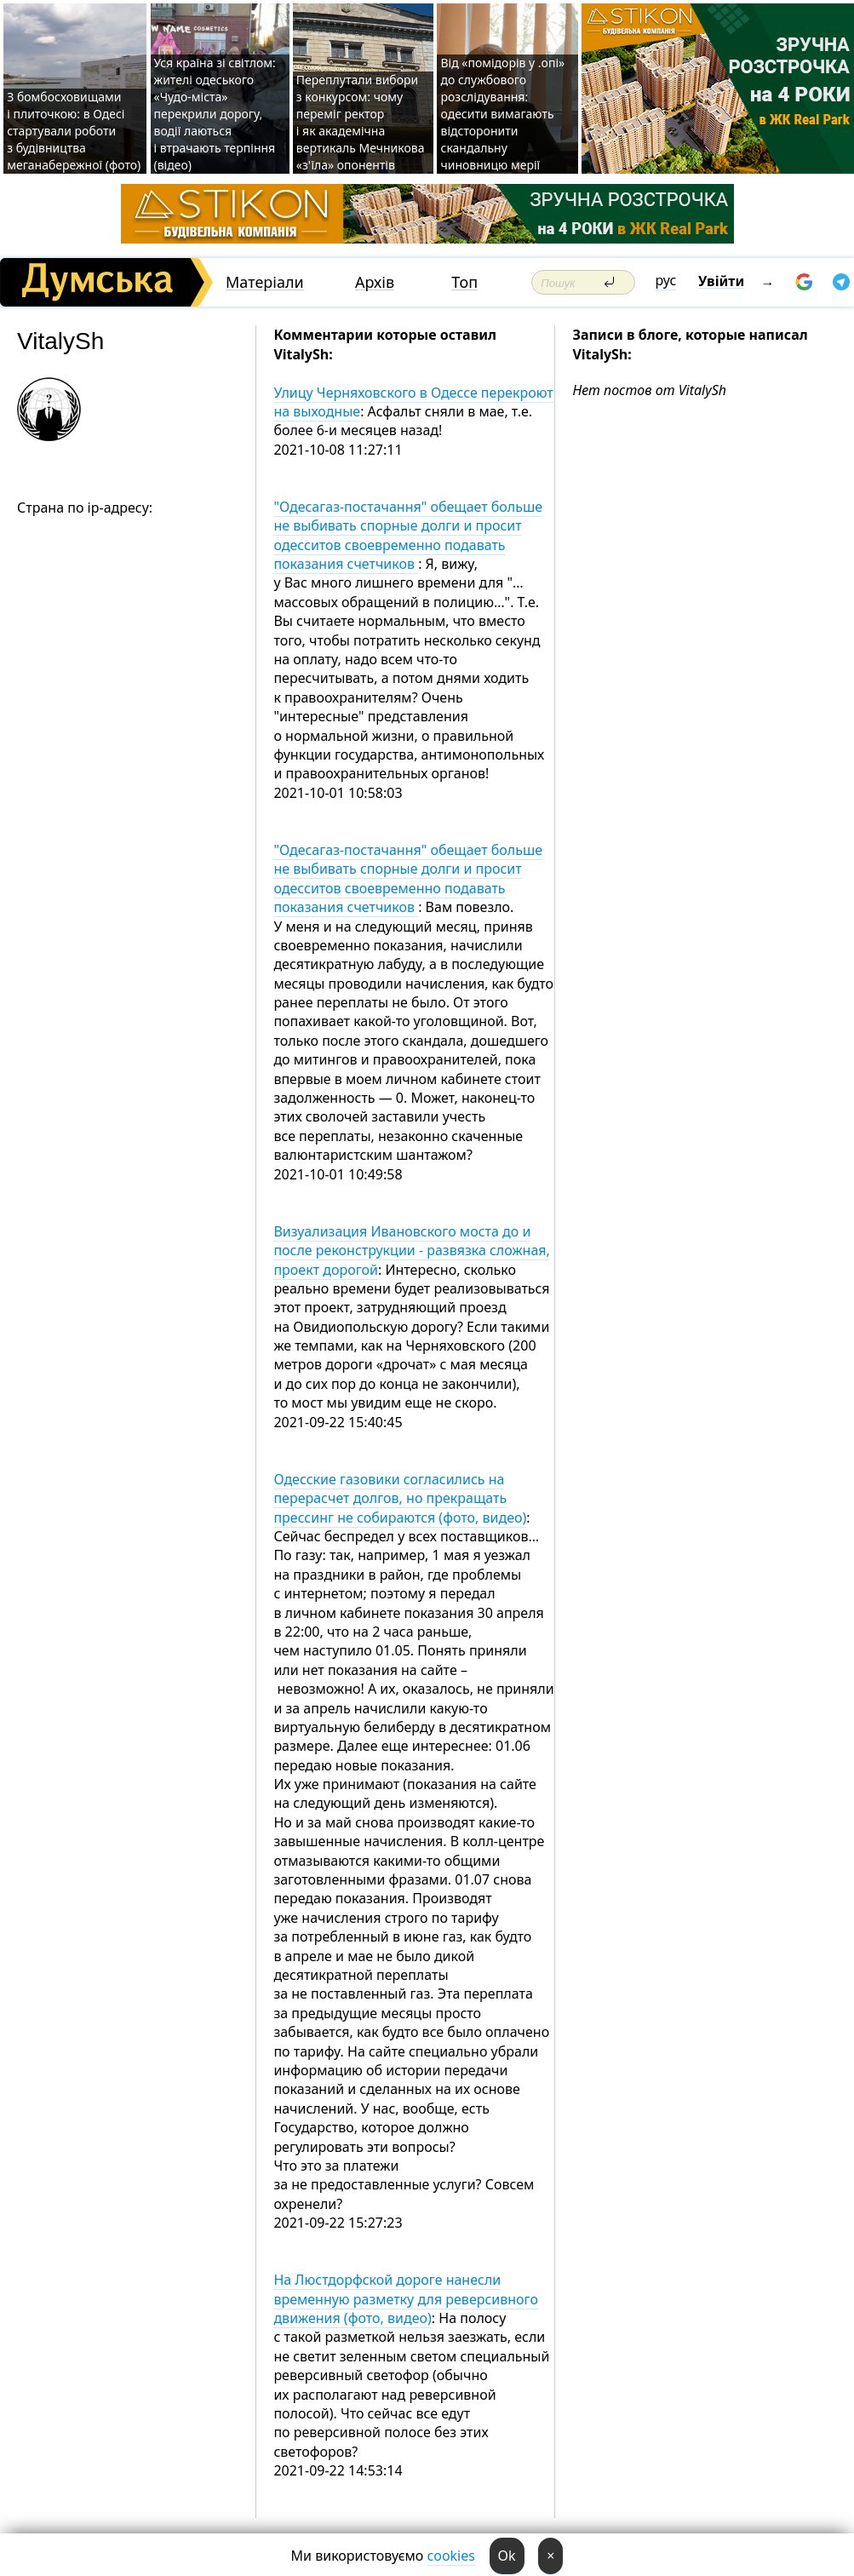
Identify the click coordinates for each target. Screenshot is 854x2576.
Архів (374, 282)
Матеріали (265, 282)
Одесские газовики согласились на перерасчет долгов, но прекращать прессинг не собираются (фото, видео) (399, 1498)
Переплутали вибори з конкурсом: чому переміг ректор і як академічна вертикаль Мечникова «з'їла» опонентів (360, 122)
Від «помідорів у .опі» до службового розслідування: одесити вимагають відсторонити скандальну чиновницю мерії (502, 114)
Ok (507, 2555)
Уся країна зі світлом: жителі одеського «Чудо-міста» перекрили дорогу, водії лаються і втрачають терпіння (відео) (215, 114)
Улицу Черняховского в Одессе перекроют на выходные (413, 402)
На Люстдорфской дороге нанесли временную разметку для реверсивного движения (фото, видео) (405, 2298)
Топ (464, 282)
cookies (451, 2555)
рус (666, 280)
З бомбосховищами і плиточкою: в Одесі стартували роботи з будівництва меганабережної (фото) (73, 131)
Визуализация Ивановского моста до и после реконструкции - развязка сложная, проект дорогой (411, 1250)
